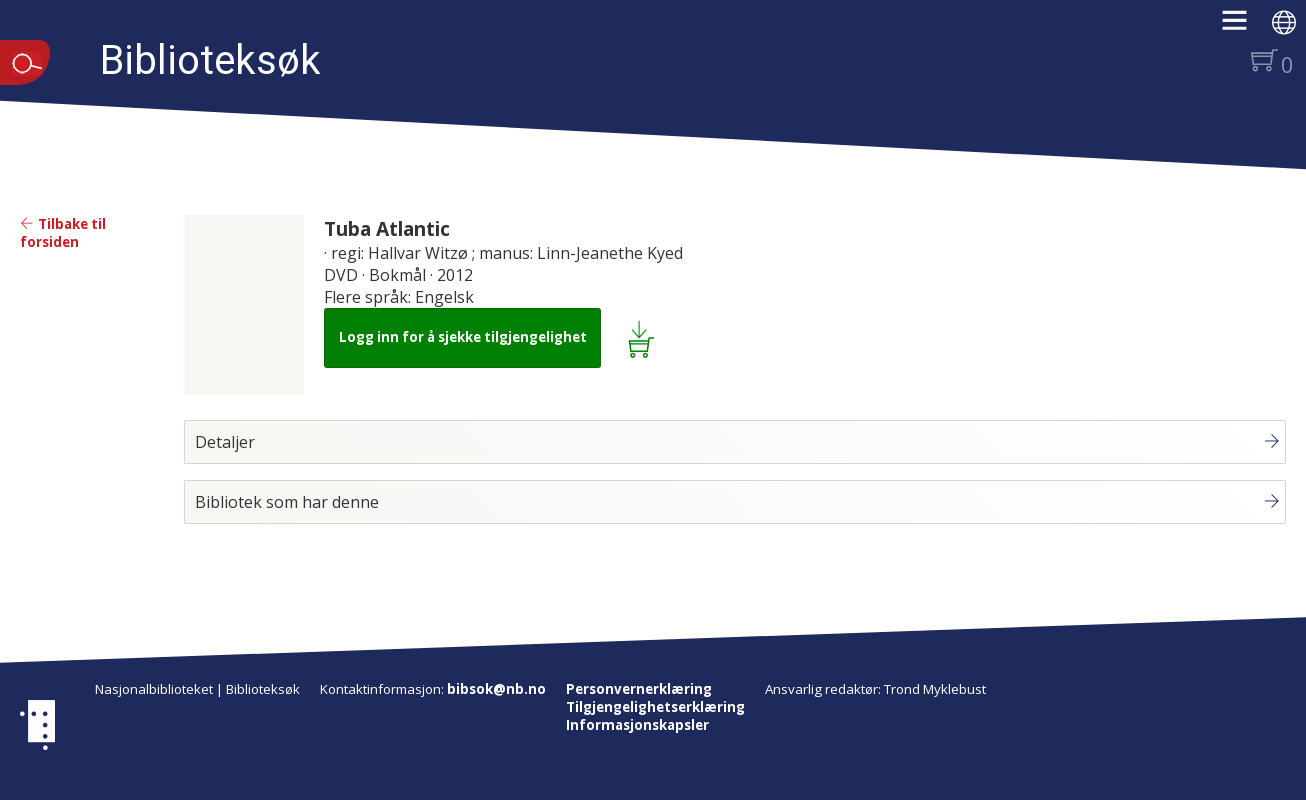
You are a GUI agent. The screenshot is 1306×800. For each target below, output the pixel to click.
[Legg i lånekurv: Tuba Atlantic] (644, 338)
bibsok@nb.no (496, 689)
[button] (1244, 27)
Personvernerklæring (639, 689)
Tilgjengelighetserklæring (655, 707)
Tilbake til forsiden (63, 233)
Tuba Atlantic (387, 228)
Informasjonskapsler (637, 725)
